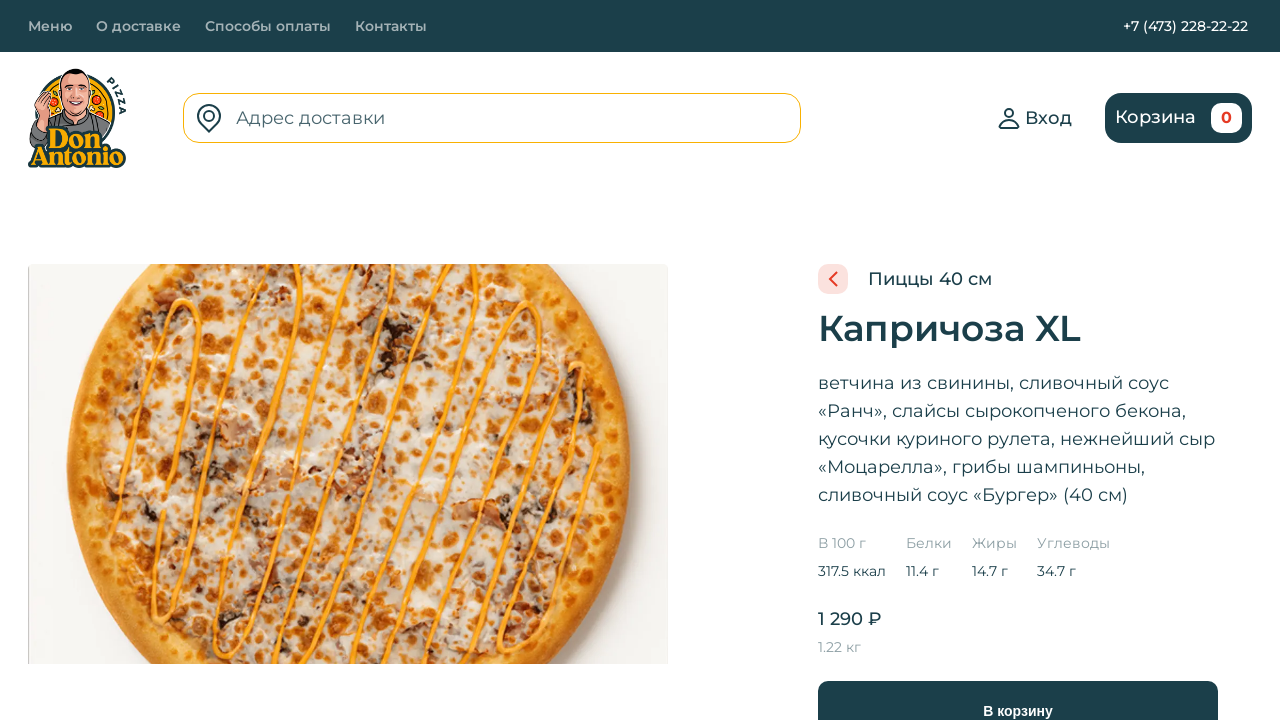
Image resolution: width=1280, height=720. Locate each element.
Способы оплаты (268, 26)
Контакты (391, 26)
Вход (1034, 118)
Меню (50, 26)
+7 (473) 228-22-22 (1185, 26)
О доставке (138, 26)
